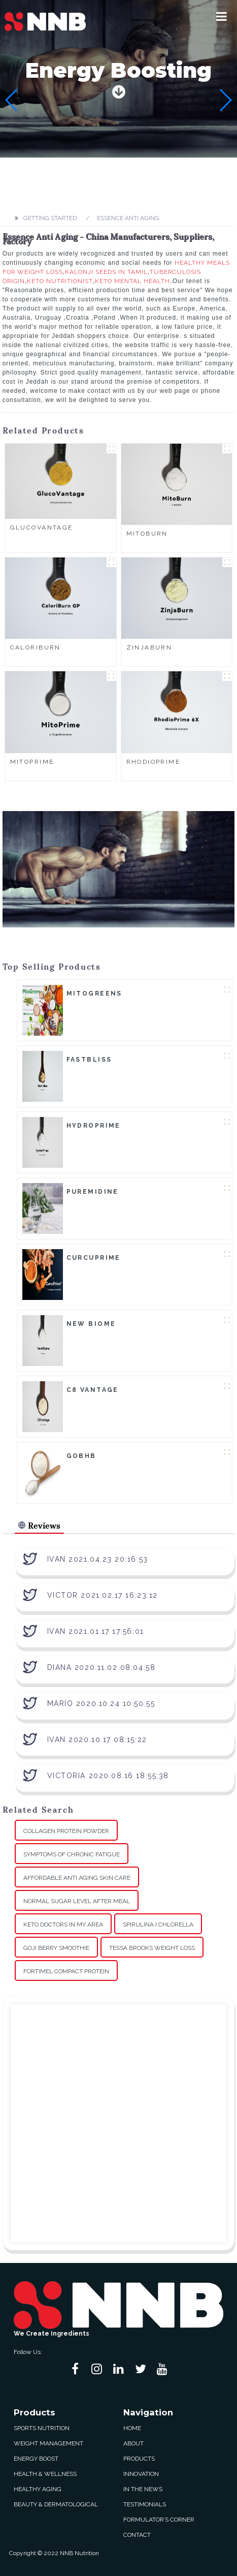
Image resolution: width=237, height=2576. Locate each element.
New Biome (91, 1323)
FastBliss (89, 1059)
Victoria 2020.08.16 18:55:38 (108, 1776)
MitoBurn (147, 533)
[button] (221, 16)
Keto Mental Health (132, 281)
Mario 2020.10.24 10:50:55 (101, 1703)
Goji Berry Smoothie (56, 1947)
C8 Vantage (92, 1389)
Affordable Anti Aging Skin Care (76, 1877)
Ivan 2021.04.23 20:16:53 (97, 1559)
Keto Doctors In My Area (63, 1924)
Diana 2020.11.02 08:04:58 (101, 1667)
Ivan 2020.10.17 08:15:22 (97, 1739)
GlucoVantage (41, 527)
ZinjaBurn (149, 647)
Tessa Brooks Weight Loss (152, 1947)
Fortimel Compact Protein (66, 1971)
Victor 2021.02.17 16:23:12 (102, 1595)
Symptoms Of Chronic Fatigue (71, 1854)
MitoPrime (32, 761)
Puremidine (92, 1191)
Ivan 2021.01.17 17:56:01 (95, 1631)
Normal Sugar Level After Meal (76, 1901)
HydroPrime (93, 1125)
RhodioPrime (153, 761)
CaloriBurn (35, 647)
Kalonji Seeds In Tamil (106, 271)
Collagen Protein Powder (66, 1831)
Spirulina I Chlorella (158, 1924)
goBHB (81, 1456)
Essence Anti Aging (128, 218)
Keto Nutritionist (60, 281)
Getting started (50, 218)
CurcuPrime (93, 1257)
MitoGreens (94, 993)
